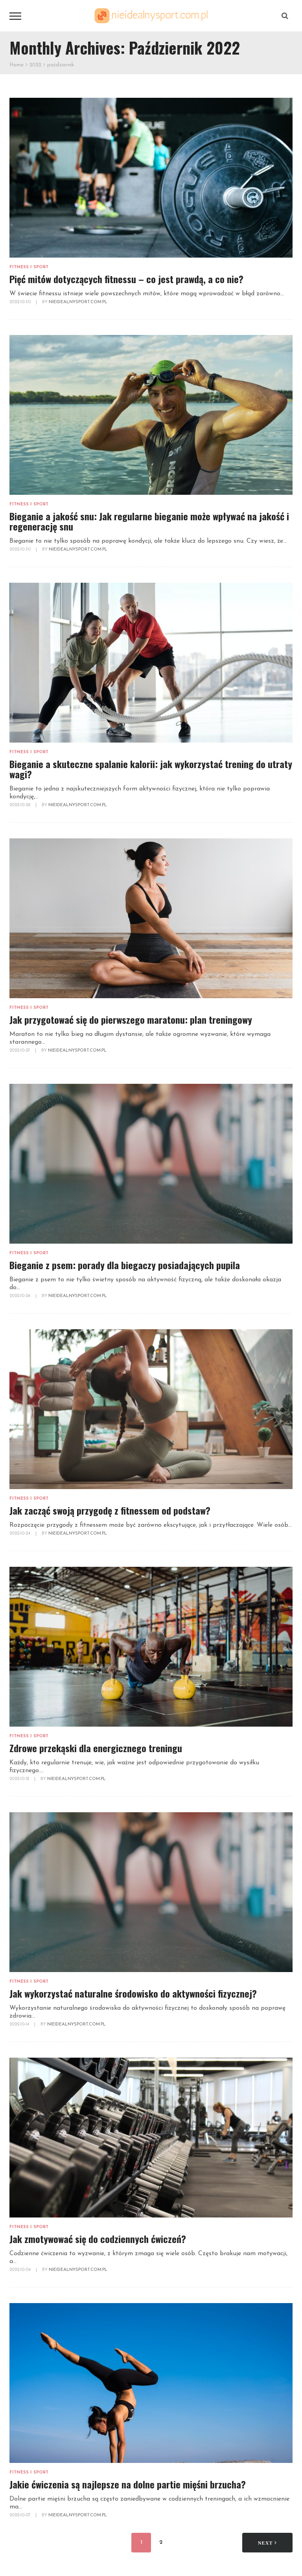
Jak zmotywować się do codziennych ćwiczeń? (97, 2239)
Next (267, 2542)
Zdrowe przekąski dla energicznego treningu (95, 1748)
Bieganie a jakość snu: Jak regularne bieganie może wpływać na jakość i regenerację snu (149, 521)
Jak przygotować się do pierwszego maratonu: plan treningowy (130, 1019)
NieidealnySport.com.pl (78, 302)
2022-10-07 (20, 2515)
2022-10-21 (19, 1779)
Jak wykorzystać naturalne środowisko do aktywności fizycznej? (133, 1993)
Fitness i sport (28, 267)
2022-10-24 (20, 1533)
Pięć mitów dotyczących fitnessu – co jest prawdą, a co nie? (126, 279)
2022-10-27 (20, 1050)
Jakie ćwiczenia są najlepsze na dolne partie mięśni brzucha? (127, 2484)
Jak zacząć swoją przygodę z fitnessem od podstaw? (109, 1510)
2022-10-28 (20, 805)
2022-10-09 (20, 2270)
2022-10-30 (20, 302)
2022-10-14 (19, 2024)
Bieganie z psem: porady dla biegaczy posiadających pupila (124, 1265)
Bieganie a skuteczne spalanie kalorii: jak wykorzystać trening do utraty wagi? (150, 769)
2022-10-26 (20, 1296)
